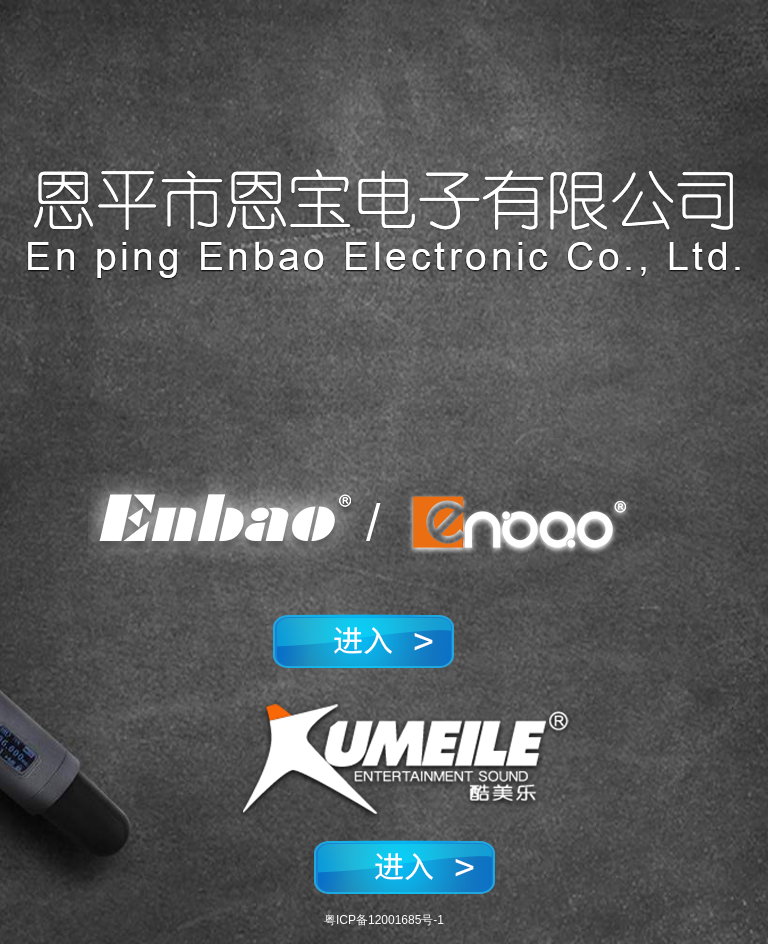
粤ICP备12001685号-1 (384, 920)
